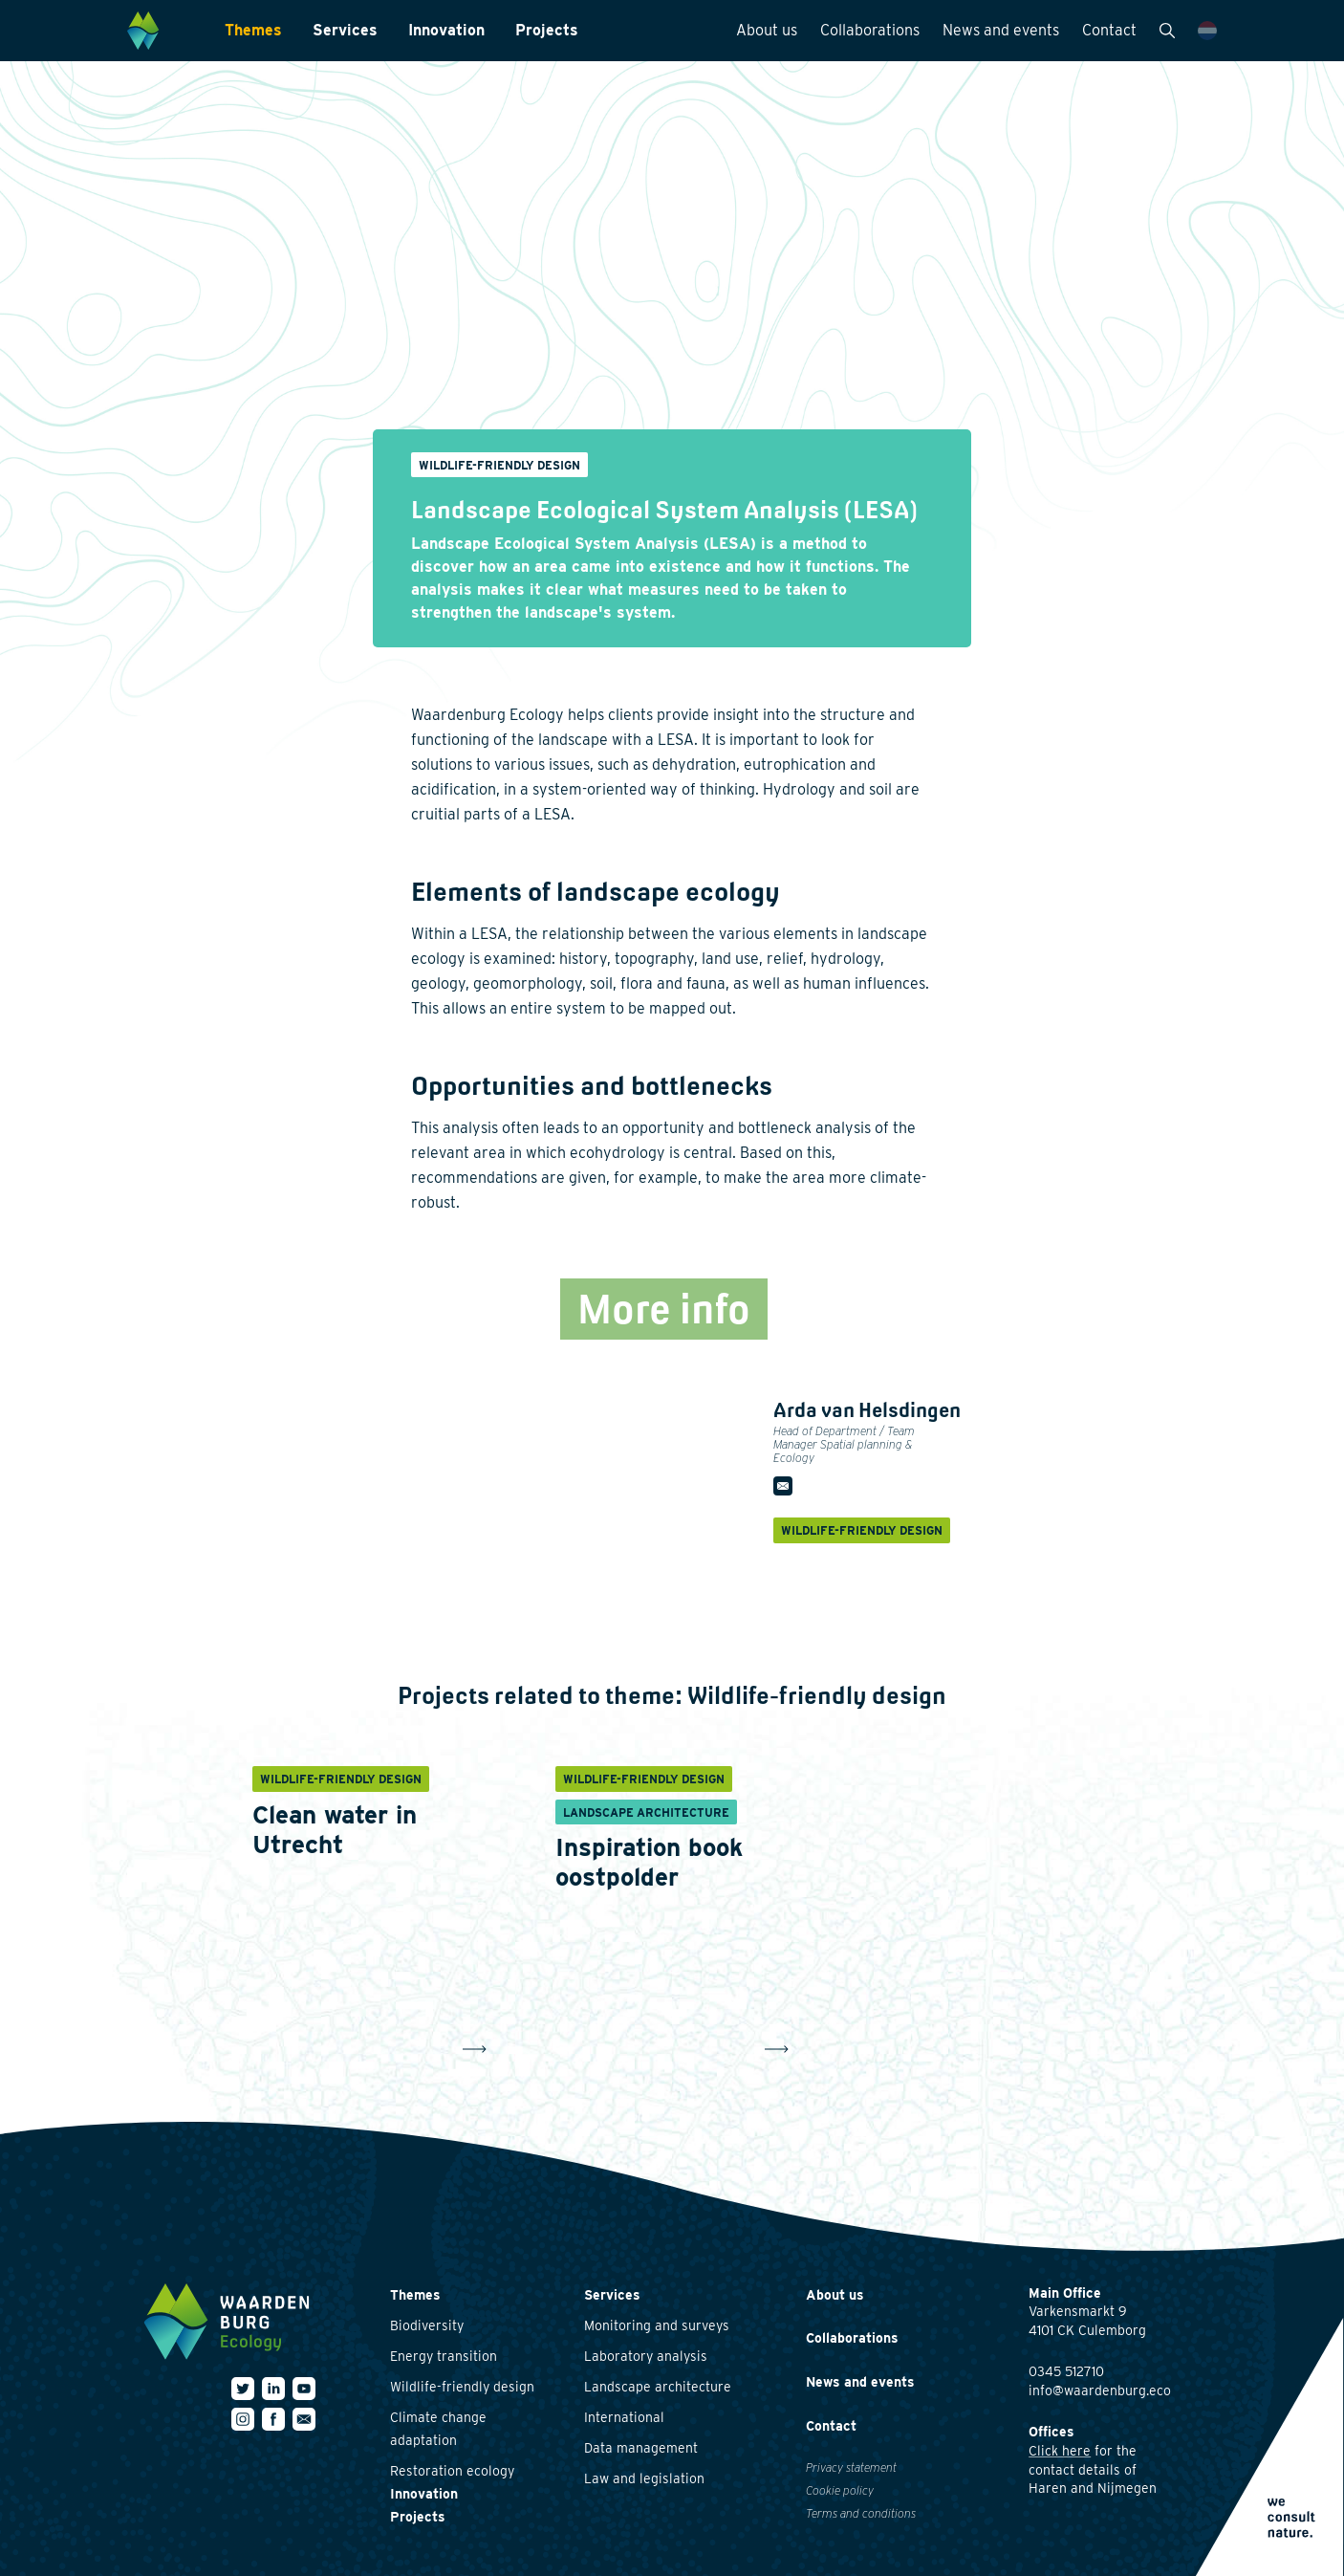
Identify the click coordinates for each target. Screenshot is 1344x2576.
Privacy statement (851, 2467)
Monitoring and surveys (656, 2325)
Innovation (446, 30)
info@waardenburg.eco (1100, 2390)
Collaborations (870, 30)
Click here (1060, 2450)
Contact (1109, 30)
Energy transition (443, 2356)
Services (345, 30)
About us (766, 30)
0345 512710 (1066, 2371)
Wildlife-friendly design (462, 2386)
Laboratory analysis (645, 2356)
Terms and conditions (861, 2513)
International (624, 2417)
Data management (641, 2448)
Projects (546, 30)
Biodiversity (427, 2325)
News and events (1001, 30)
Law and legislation (644, 2478)
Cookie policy (840, 2490)
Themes (253, 30)
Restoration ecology (452, 2470)
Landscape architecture (657, 2386)
